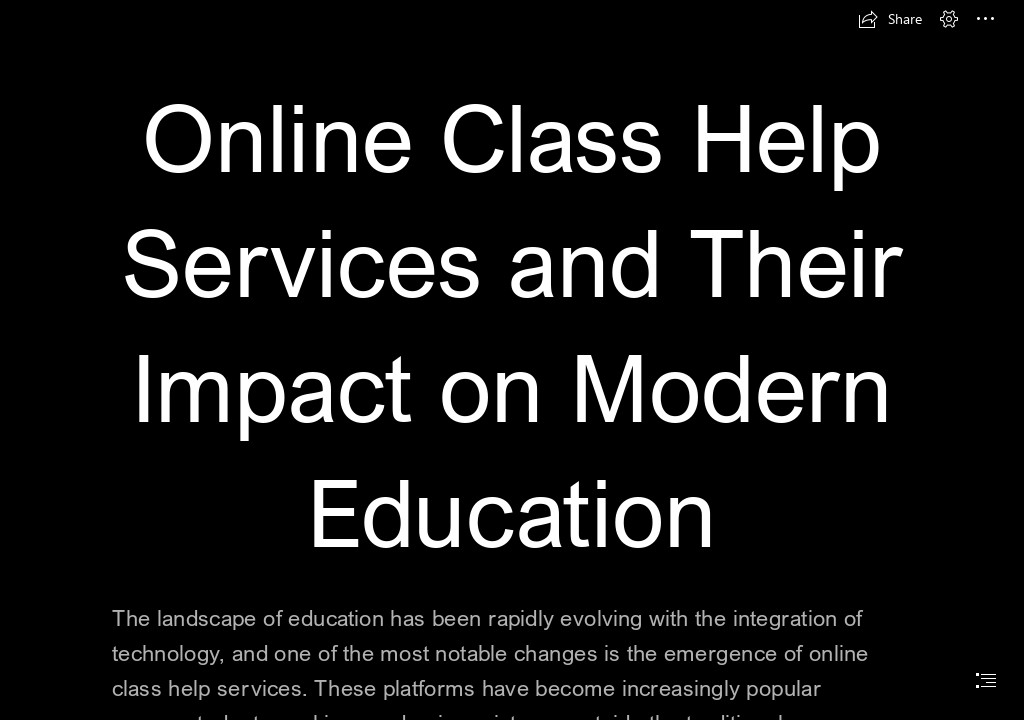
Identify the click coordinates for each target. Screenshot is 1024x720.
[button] (890, 19)
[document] (512, 360)
